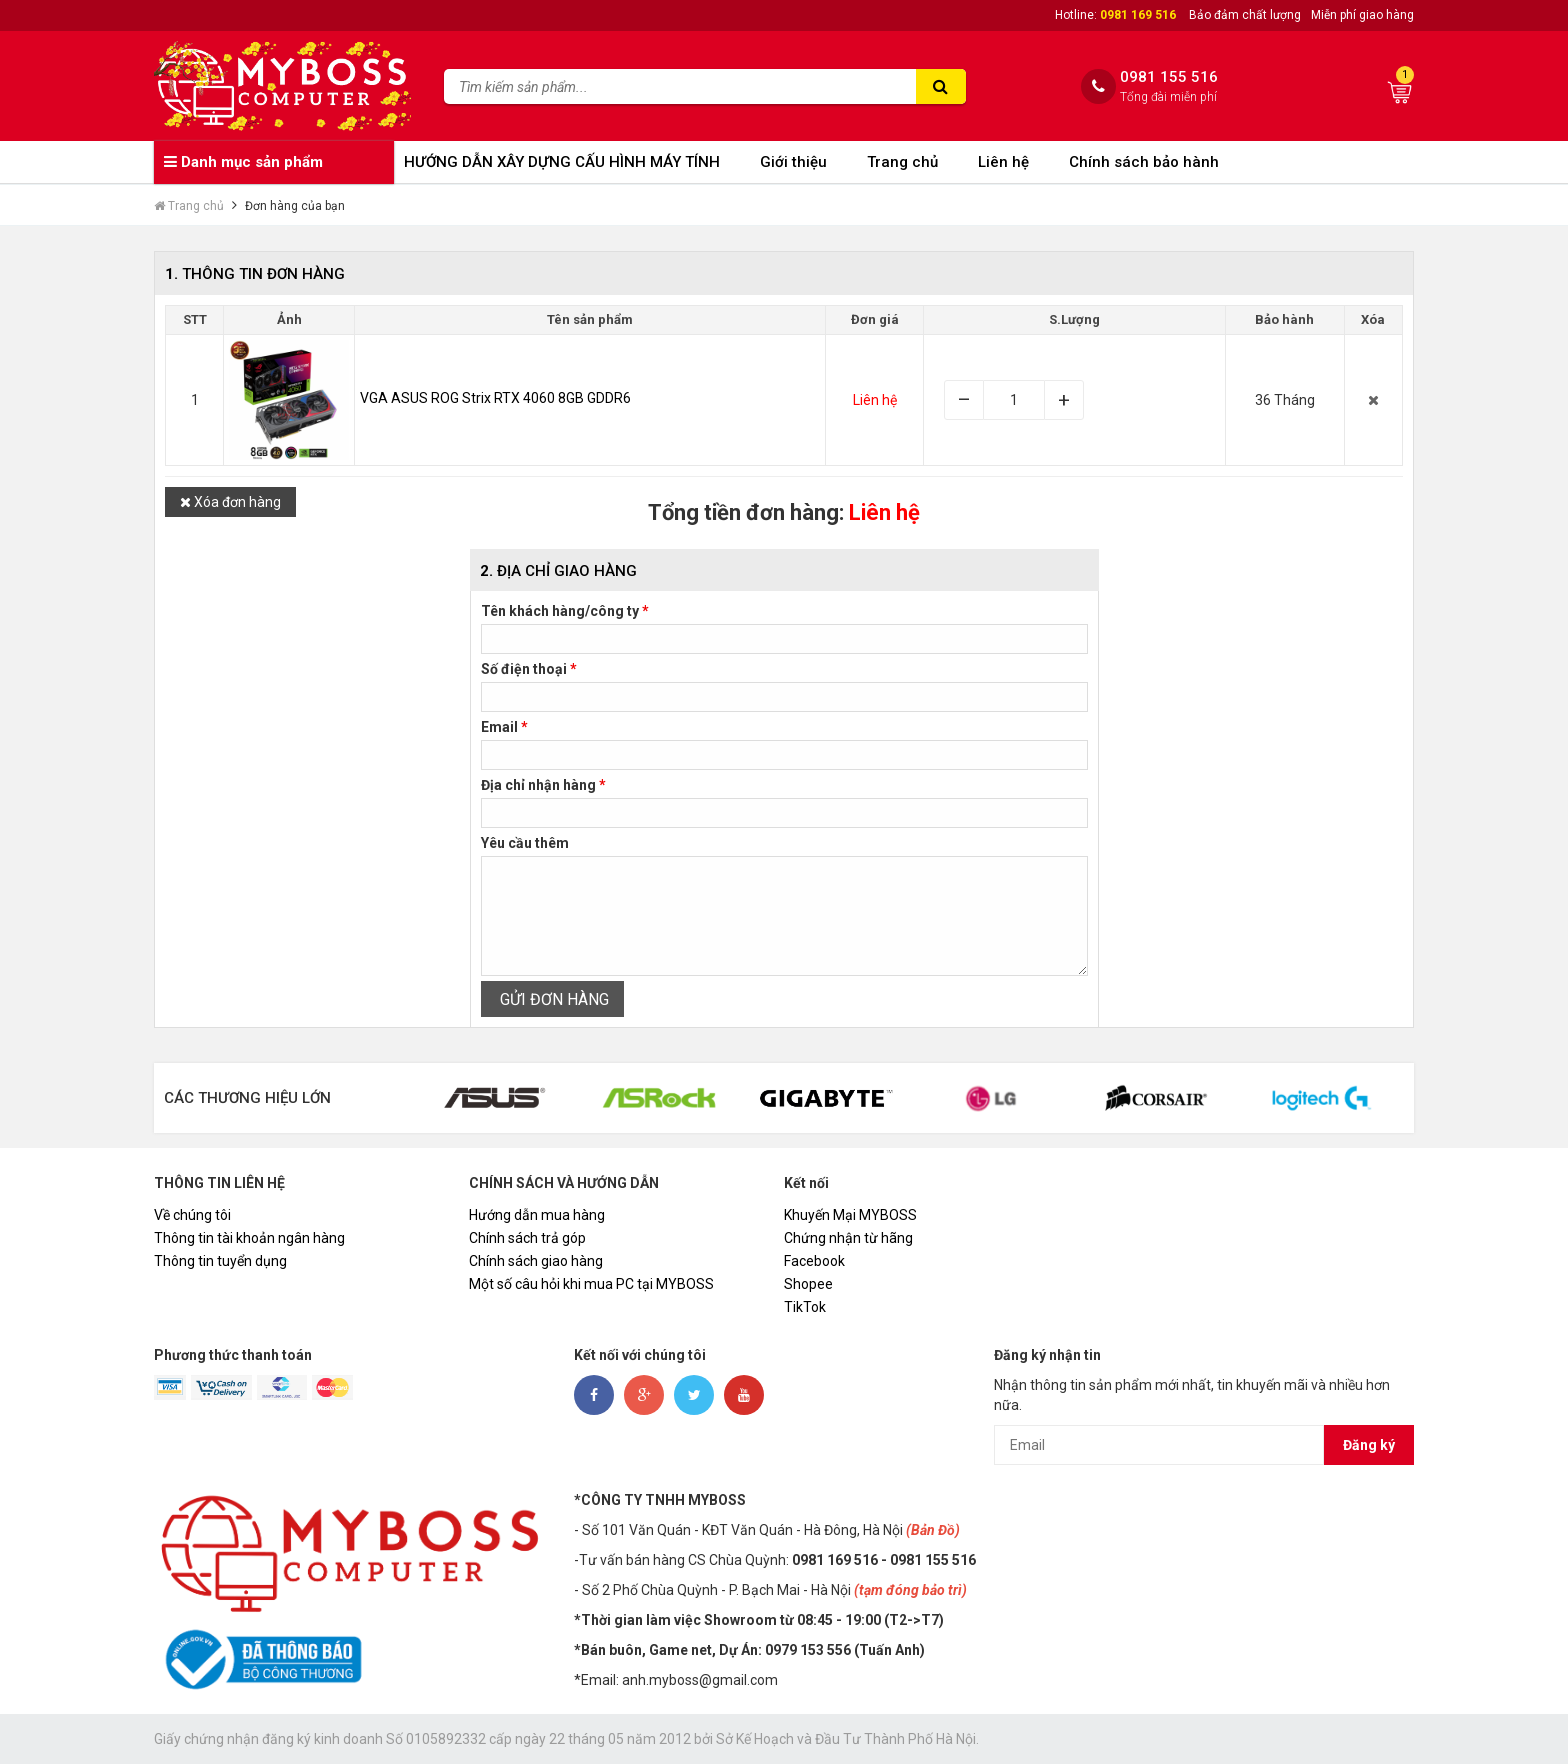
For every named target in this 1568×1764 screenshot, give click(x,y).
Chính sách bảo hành (1144, 162)
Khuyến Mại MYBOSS (850, 1215)
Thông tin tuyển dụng (220, 1261)
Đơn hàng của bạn (295, 206)
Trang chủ (902, 162)
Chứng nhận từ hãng (848, 1238)
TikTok (805, 1307)
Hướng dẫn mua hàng (537, 1215)
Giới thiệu (793, 162)
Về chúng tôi (192, 1215)
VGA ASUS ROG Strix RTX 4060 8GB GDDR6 (495, 398)
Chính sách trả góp (527, 1238)
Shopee (808, 1284)
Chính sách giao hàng (536, 1261)
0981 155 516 (1169, 77)
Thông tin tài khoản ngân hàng (249, 1238)
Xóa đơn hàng (230, 502)
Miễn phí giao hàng (1362, 15)
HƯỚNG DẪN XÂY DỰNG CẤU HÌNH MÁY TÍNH (562, 162)
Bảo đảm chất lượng (1245, 15)
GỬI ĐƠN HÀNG (552, 999)
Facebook (814, 1261)
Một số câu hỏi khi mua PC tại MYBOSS (591, 1284)
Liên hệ (1003, 162)
